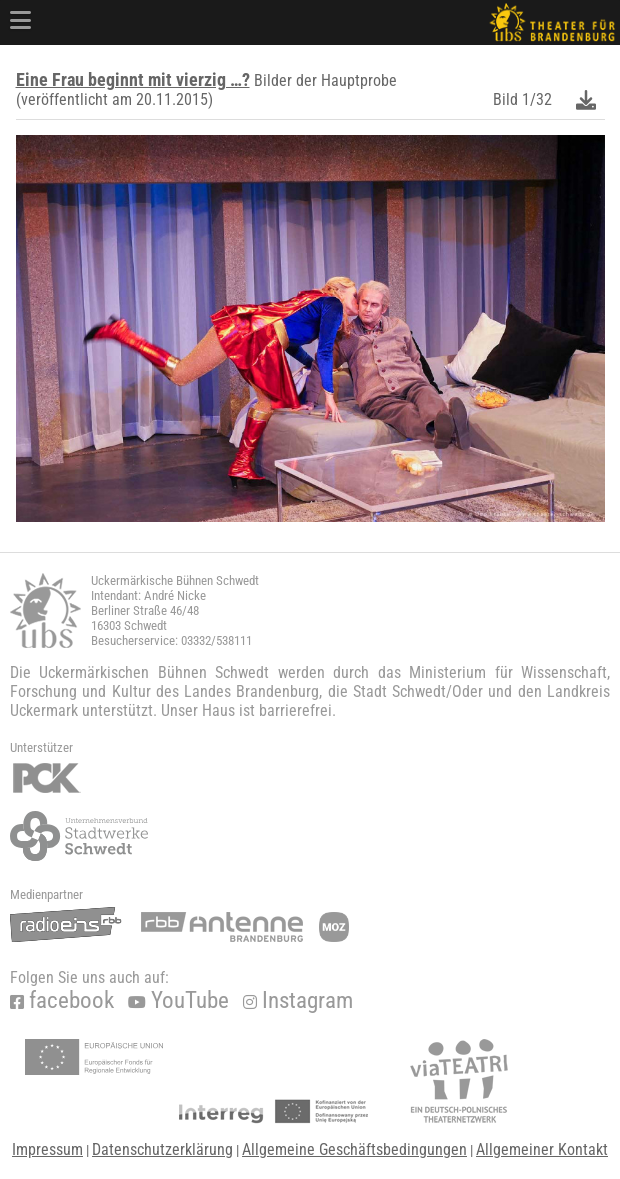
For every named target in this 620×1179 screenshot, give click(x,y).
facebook (62, 1000)
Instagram (298, 1000)
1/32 (537, 99)
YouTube (178, 1000)
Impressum (47, 1149)
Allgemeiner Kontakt (542, 1149)
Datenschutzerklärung (162, 1149)
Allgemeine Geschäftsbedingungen (354, 1149)
